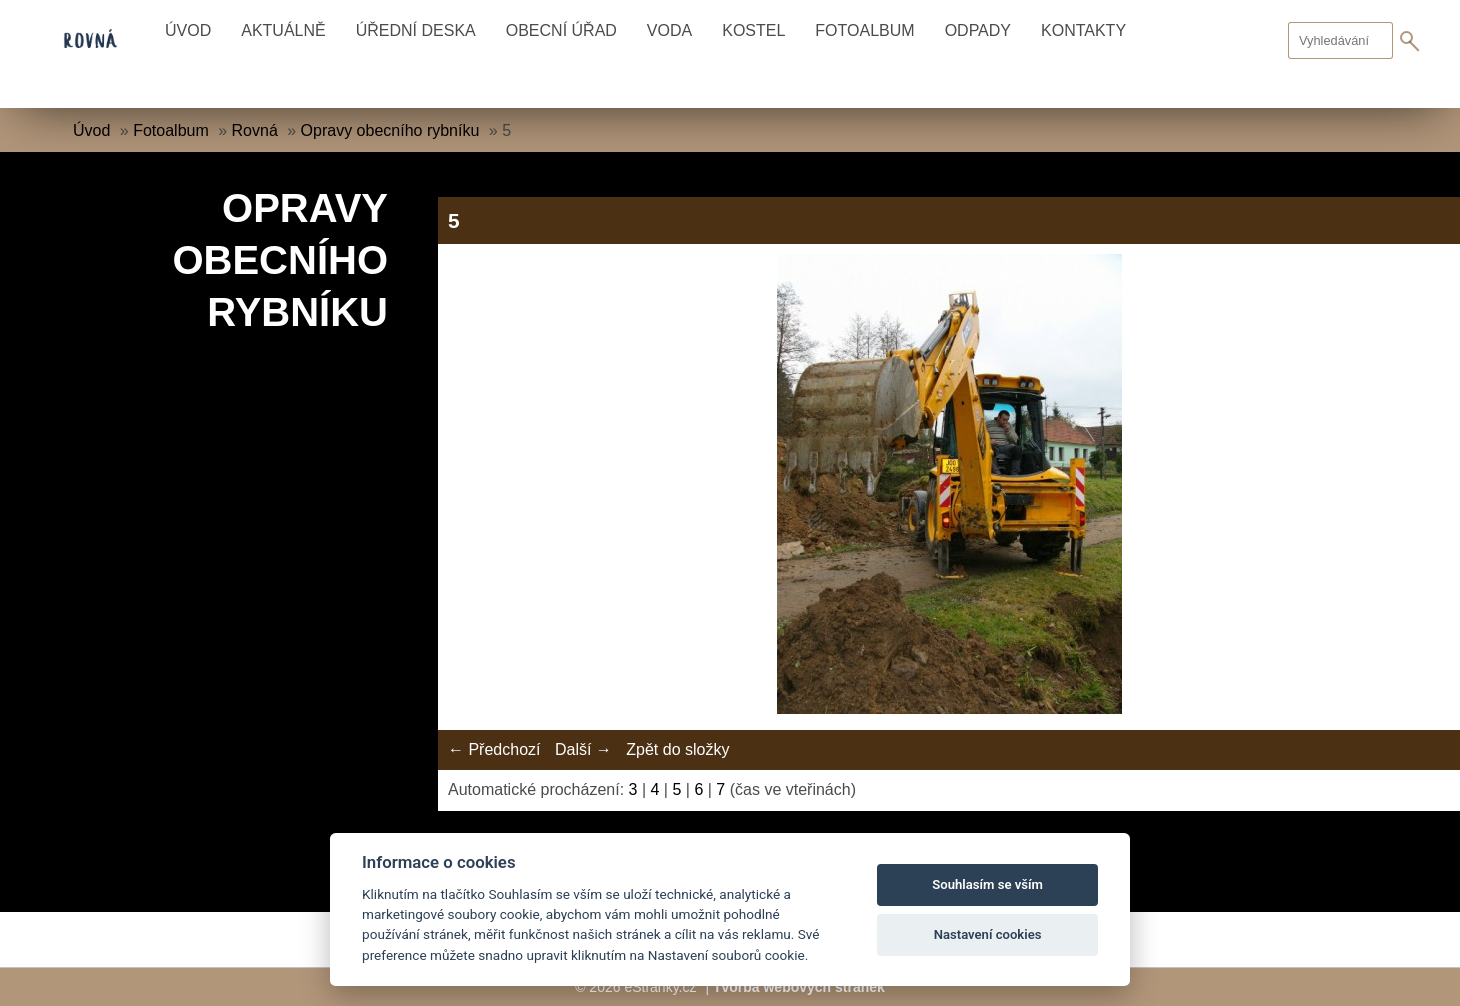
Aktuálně (283, 30)
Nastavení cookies (988, 934)
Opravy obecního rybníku (390, 130)
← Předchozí (494, 749)
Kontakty (1083, 30)
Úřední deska (416, 30)
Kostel (753, 30)
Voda (669, 30)
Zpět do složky (677, 749)
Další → (583, 749)
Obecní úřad (561, 30)
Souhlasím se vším (987, 884)
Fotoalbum (864, 30)
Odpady (978, 30)
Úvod (188, 30)
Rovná (255, 130)
